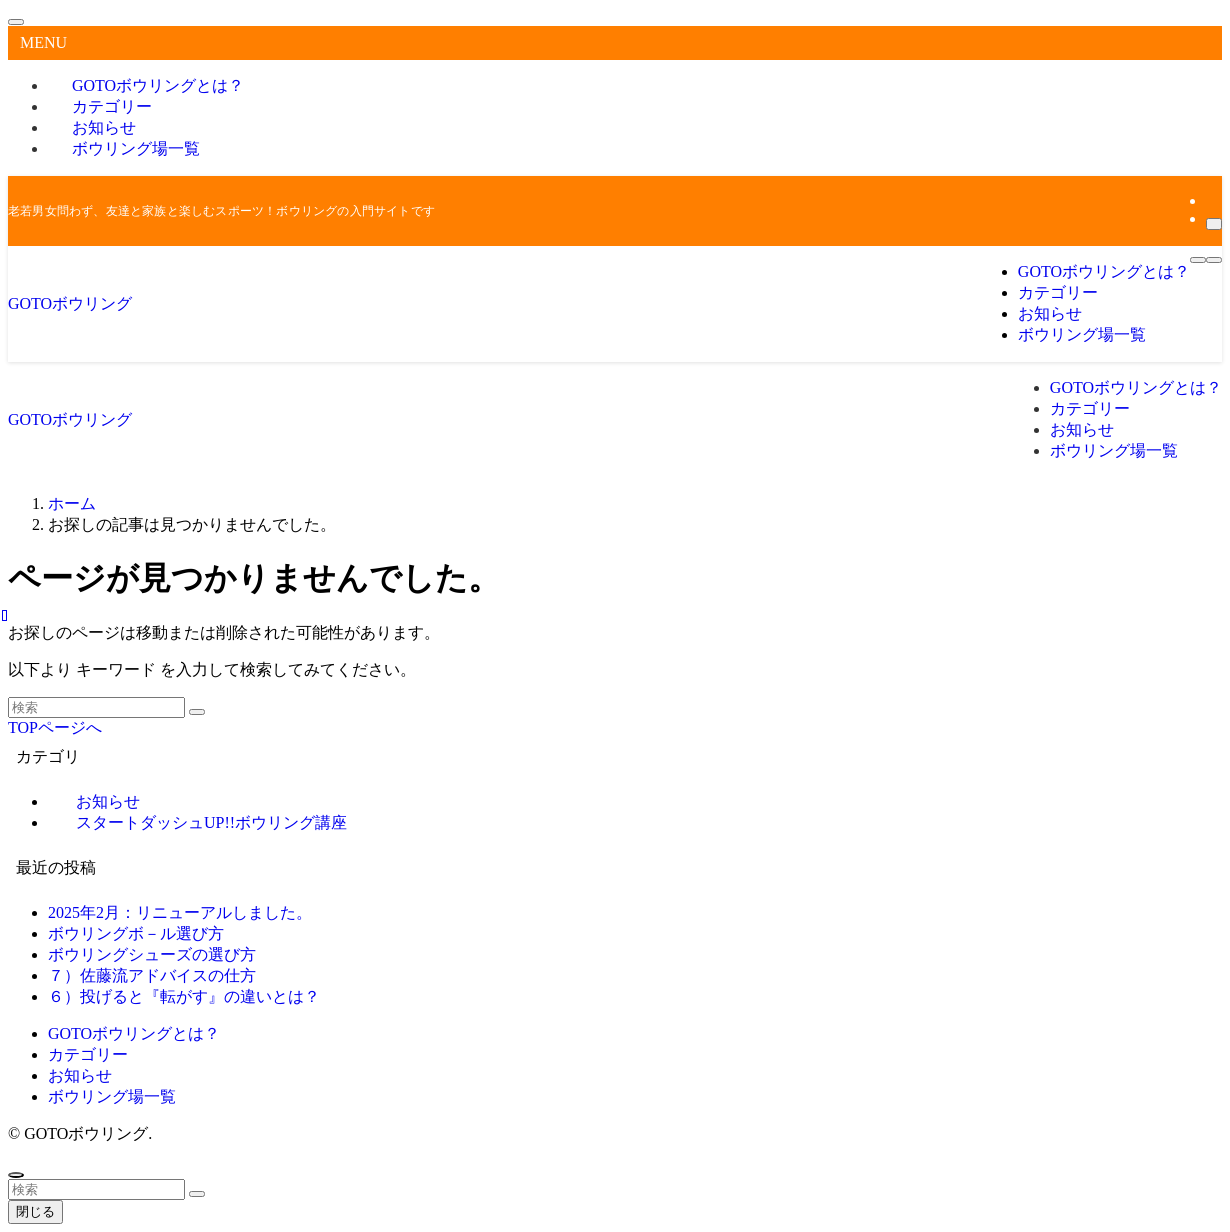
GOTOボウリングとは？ (134, 1033)
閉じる (35, 1211)
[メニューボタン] (1198, 260)
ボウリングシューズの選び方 (152, 954)
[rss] (1212, 200)
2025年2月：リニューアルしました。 (180, 912)
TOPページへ (55, 727)
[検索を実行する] (197, 712)
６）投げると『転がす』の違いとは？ (184, 996)
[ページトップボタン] (16, 1175)
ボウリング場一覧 (136, 148)
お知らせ (80, 1075)
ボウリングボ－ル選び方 (136, 933)
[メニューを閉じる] (16, 22)
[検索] (1214, 224)
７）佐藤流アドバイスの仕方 (152, 975)
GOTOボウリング (70, 303)
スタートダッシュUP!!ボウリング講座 (211, 822)
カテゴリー (88, 1054)
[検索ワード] (96, 707)
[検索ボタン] (1214, 260)
